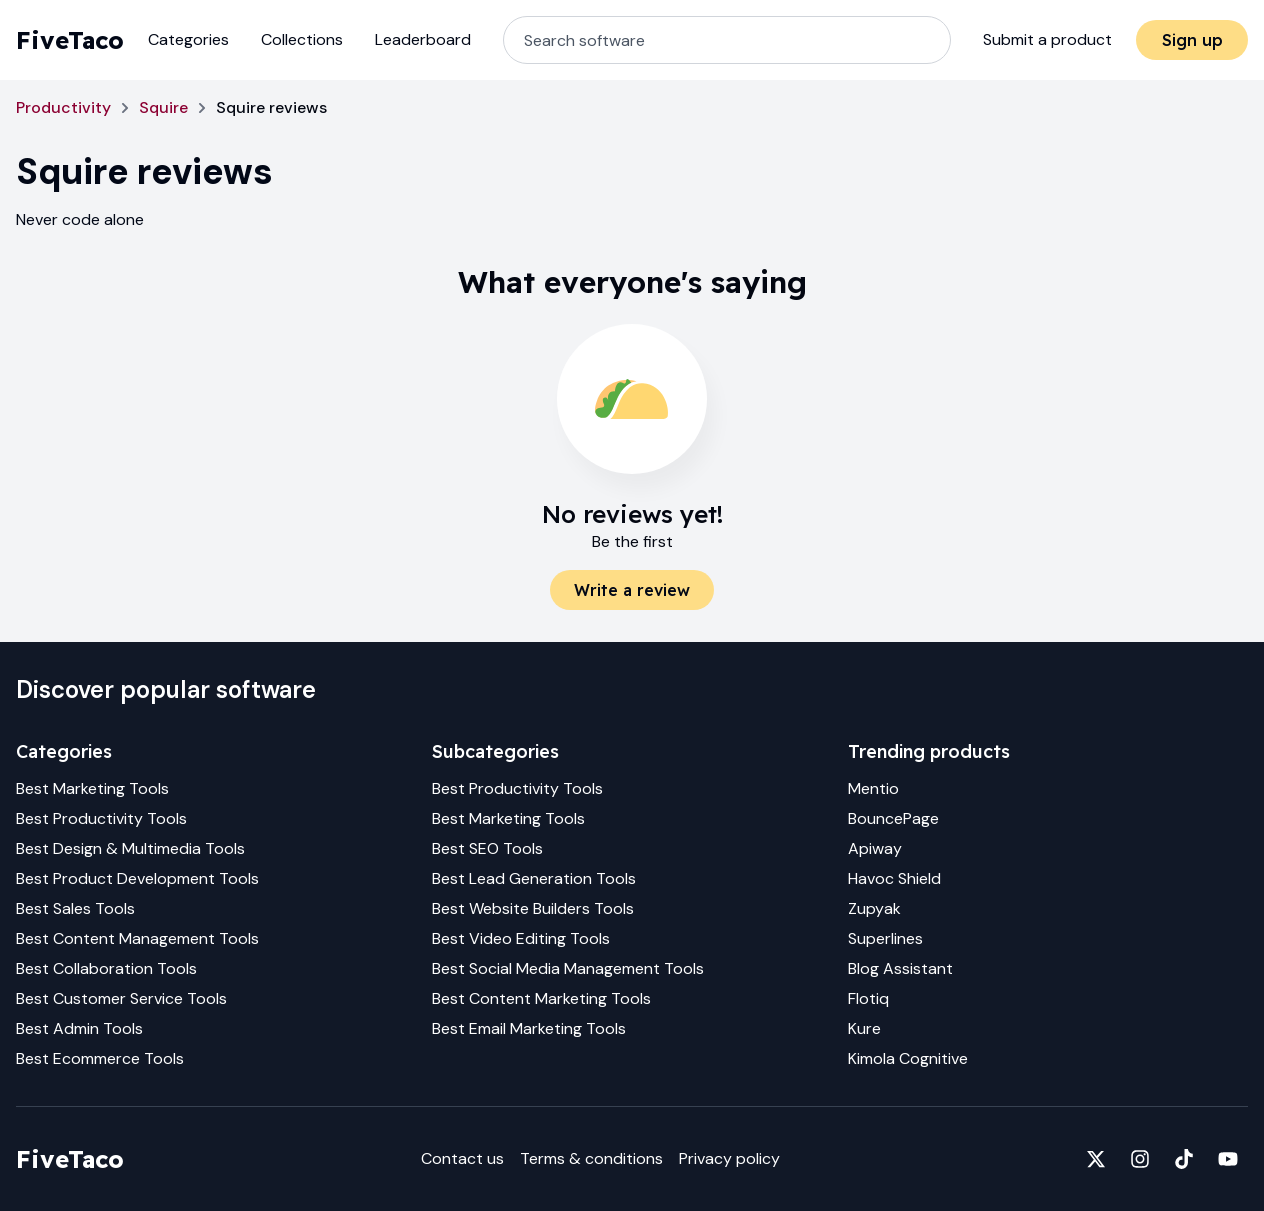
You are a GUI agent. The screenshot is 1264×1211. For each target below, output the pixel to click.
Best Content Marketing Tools (541, 998)
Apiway (875, 848)
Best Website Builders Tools (533, 908)
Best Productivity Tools (101, 818)
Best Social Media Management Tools (568, 968)
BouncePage (893, 818)
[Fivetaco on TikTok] (1184, 1159)
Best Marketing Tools (92, 788)
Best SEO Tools (487, 848)
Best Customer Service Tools (121, 998)
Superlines (885, 938)
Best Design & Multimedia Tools (130, 848)
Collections (302, 39)
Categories (188, 39)
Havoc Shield (894, 878)
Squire (163, 107)
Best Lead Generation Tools (534, 878)
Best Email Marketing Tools (529, 1028)
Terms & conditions (591, 1158)
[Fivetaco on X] (1096, 1159)
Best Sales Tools (75, 908)
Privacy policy (729, 1158)
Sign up (1192, 40)
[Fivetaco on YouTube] (1228, 1159)
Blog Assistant (900, 968)
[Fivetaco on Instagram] (1140, 1159)
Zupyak (874, 908)
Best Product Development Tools (137, 878)
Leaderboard (423, 39)
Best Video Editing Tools (521, 938)
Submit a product (1047, 39)
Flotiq (868, 998)
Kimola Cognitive (908, 1058)
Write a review (632, 590)
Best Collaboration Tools (106, 968)
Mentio (873, 788)
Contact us (462, 1158)
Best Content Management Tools (137, 938)
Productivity (63, 107)
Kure (864, 1028)
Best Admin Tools (79, 1028)
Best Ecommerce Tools (100, 1058)
